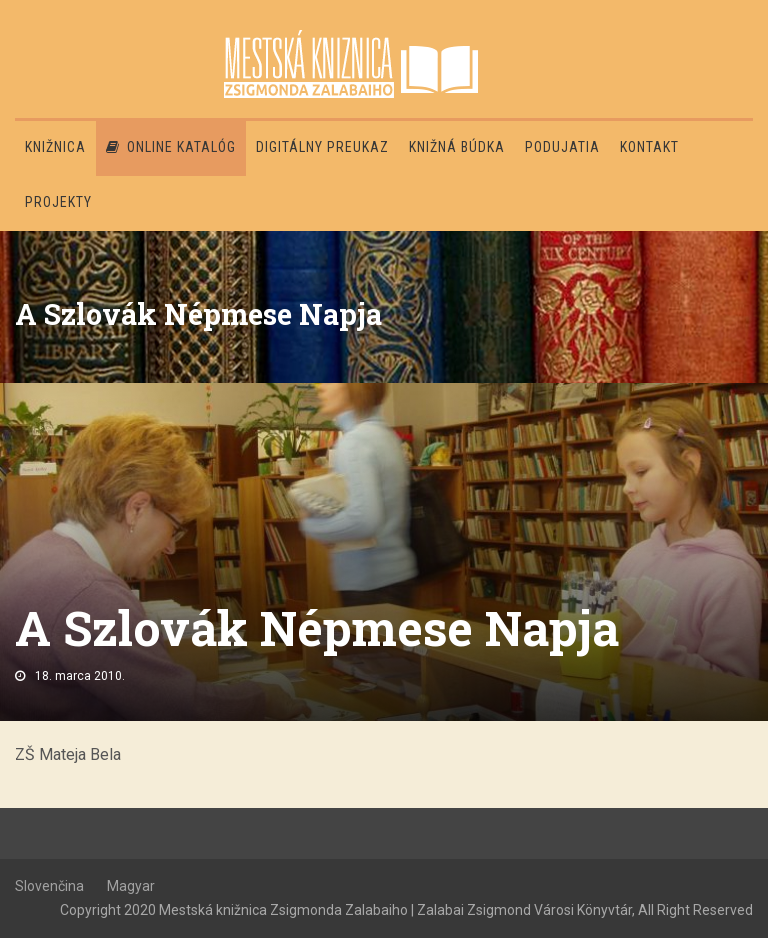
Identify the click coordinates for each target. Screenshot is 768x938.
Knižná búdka (457, 147)
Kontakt (649, 147)
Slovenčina (49, 886)
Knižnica (55, 147)
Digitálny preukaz (322, 147)
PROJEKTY (58, 202)
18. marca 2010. (80, 676)
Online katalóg (171, 147)
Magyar (131, 886)
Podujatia (562, 147)
